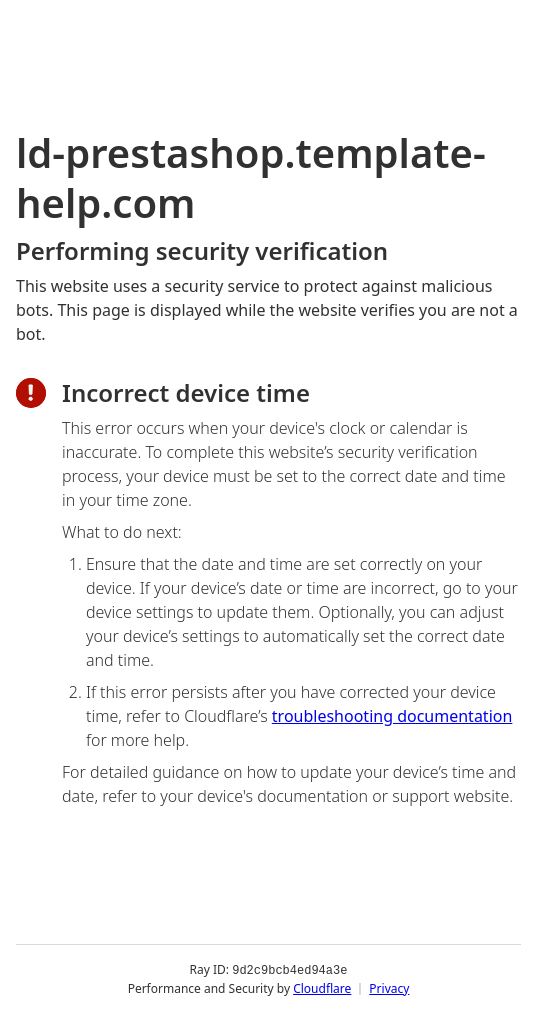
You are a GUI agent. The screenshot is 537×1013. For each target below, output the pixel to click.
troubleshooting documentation (392, 716)
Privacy (389, 987)
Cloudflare (322, 987)
